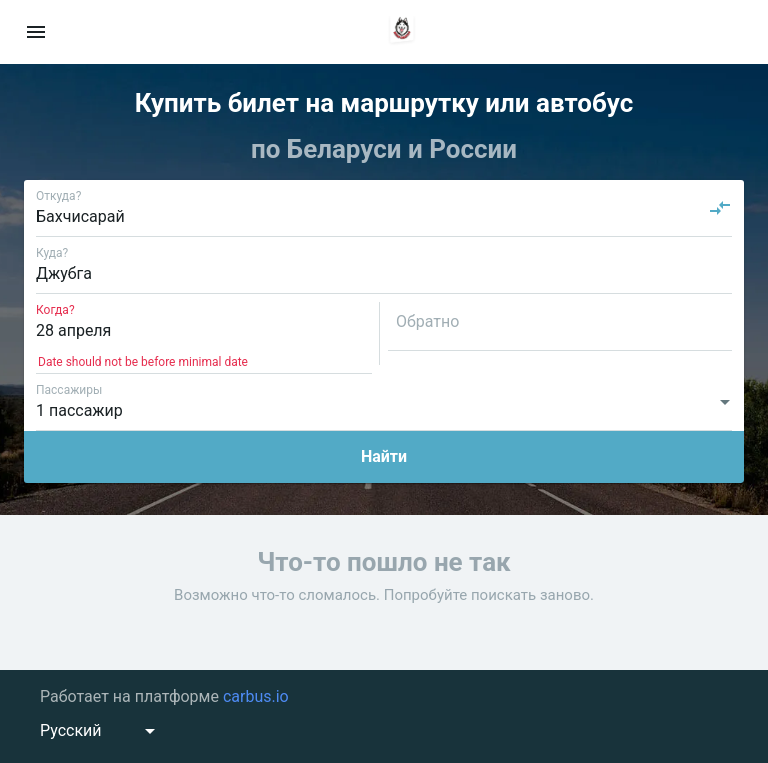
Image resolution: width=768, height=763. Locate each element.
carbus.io (256, 696)
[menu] (36, 32)
